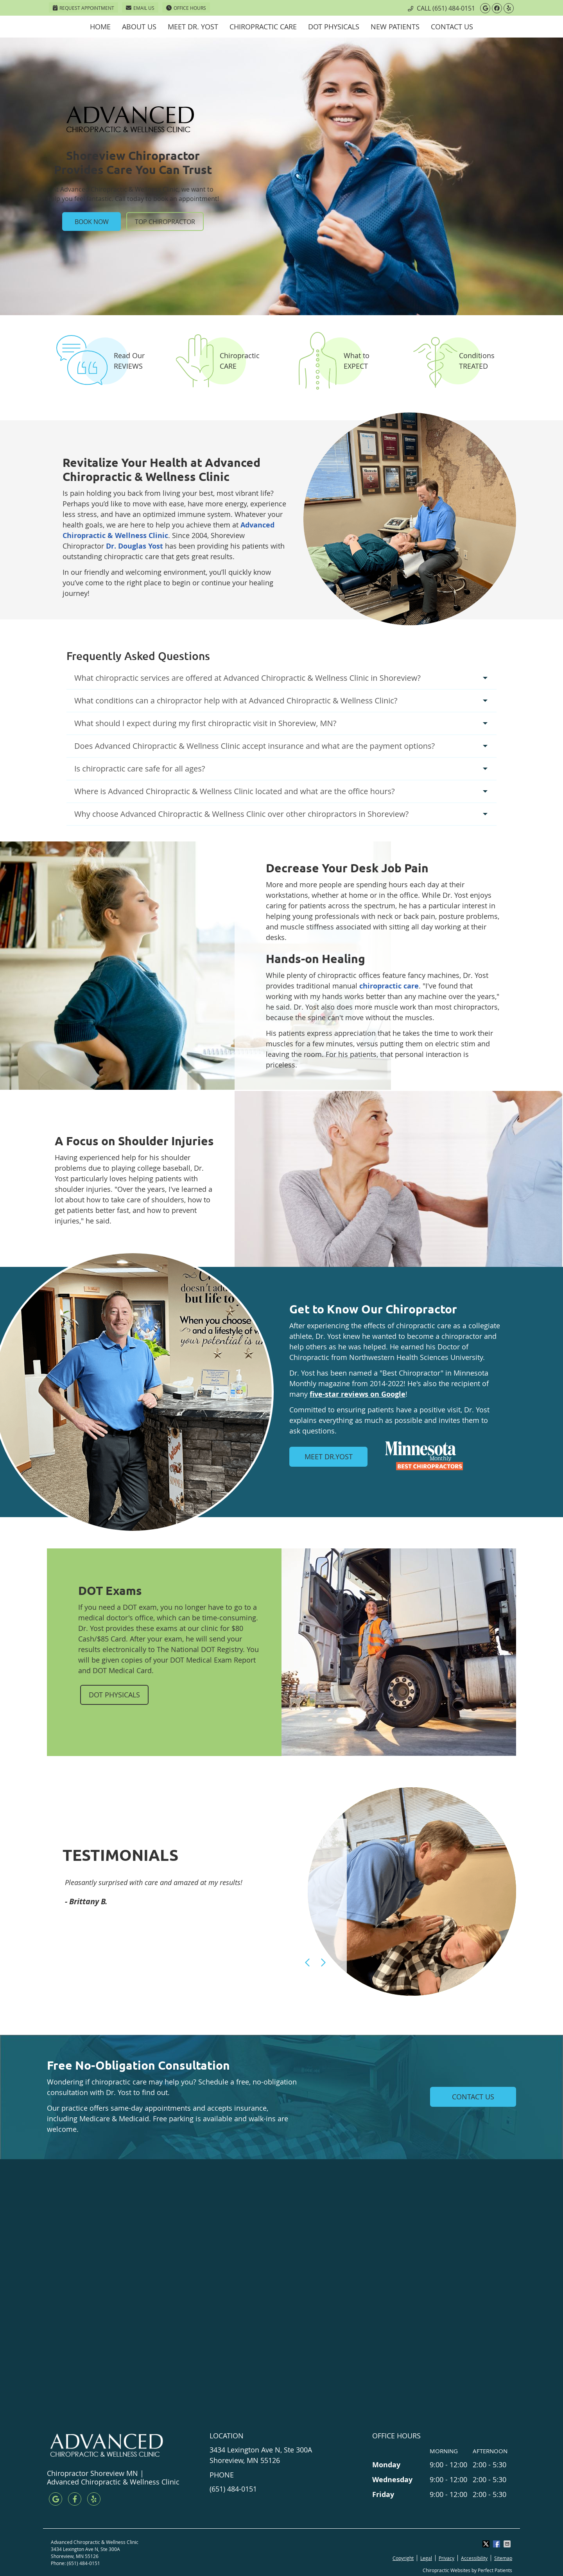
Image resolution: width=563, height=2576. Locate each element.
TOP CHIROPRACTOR (165, 221)
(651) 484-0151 (453, 8)
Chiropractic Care (263, 26)
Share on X (486, 2543)
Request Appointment (83, 8)
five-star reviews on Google (357, 1394)
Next (322, 1962)
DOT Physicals (333, 26)
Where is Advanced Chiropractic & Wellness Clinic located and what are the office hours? (234, 791)
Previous (307, 1962)
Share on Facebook (497, 2543)
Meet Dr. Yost (193, 26)
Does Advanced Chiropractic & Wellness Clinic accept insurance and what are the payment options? (254, 746)
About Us (139, 26)
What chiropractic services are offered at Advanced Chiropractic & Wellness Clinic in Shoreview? (247, 678)
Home (100, 26)
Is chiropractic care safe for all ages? (139, 768)
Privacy (446, 2558)
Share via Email (508, 2543)
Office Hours (186, 8)
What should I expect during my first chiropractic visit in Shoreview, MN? (205, 723)
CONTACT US (473, 2096)
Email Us (140, 8)
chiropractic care (389, 986)
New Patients (395, 26)
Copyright (403, 2558)
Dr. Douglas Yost (134, 546)
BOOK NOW (92, 221)
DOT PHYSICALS (114, 1694)
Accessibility (474, 2558)
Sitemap (503, 2558)
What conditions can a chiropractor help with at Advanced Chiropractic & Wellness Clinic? (235, 700)
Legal (426, 2558)
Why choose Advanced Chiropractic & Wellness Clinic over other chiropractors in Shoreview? (241, 814)
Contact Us (452, 26)
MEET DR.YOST (329, 1456)
